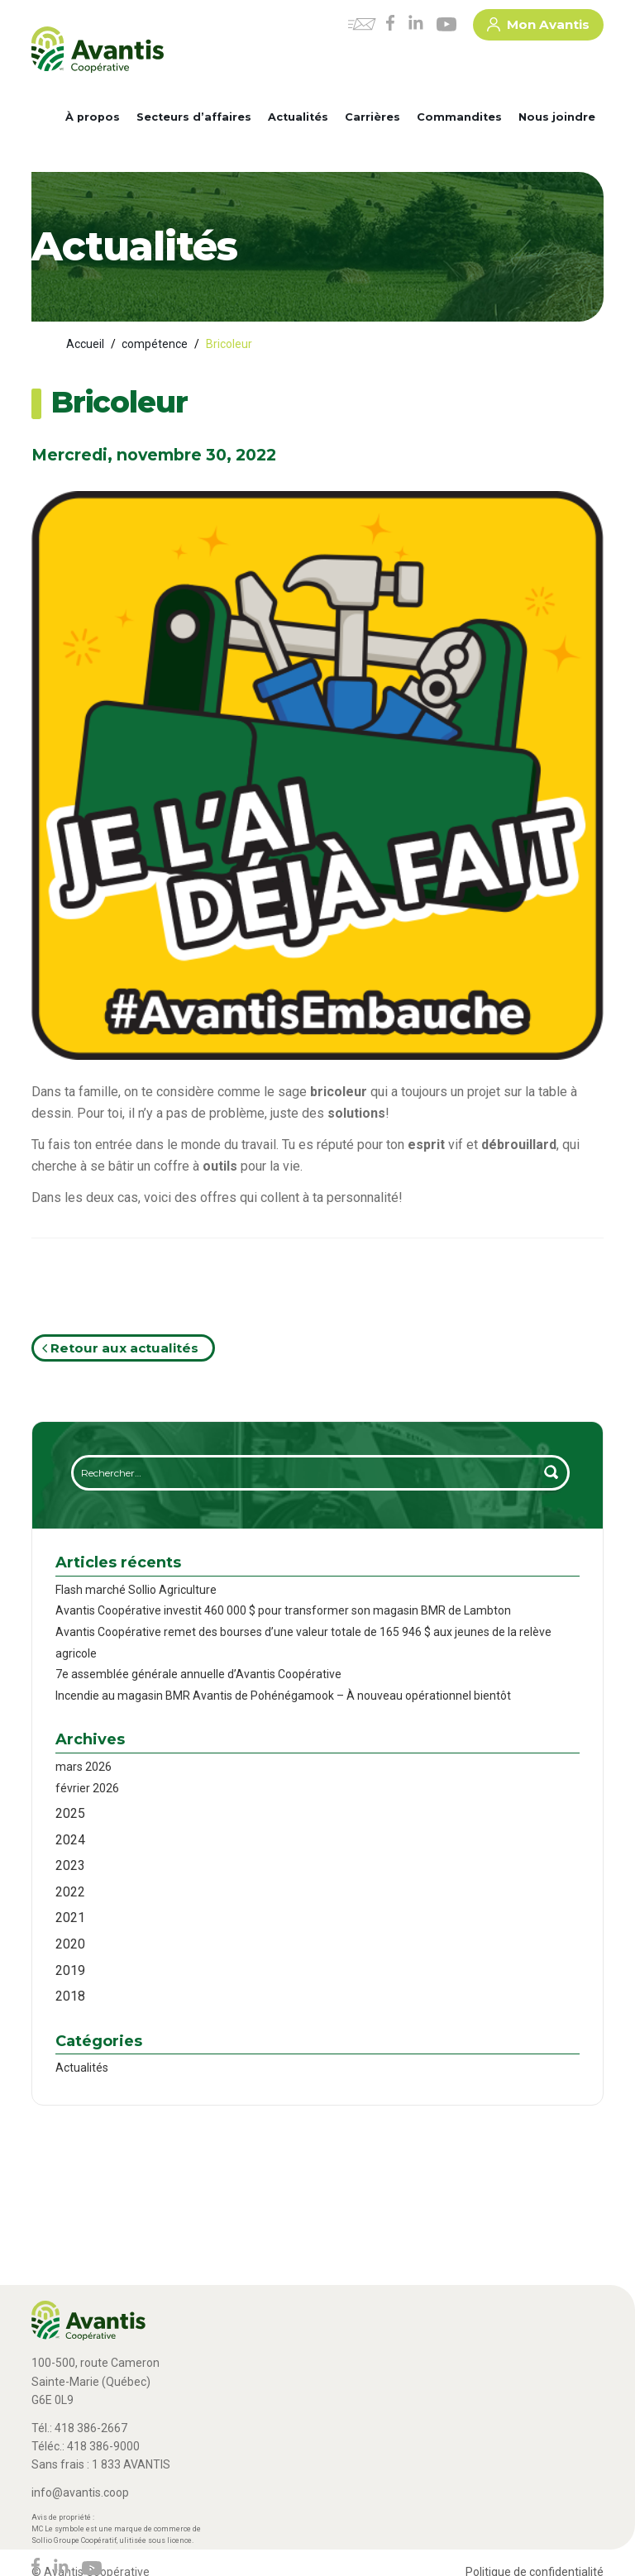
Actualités (298, 117)
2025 (70, 1813)
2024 (70, 1840)
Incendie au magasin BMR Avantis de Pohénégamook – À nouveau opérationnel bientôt (283, 1695)
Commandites (459, 117)
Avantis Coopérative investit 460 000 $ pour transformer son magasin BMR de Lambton (283, 1610)
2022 (70, 1892)
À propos (92, 117)
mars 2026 (83, 1766)
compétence (155, 344)
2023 (70, 1865)
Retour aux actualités (120, 1348)
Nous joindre (556, 117)
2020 (70, 1944)
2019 (70, 1970)
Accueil (85, 344)
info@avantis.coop (80, 2492)
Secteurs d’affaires (193, 117)
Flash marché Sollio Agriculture (136, 1589)
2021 (70, 1917)
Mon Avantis (538, 27)
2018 (70, 1996)
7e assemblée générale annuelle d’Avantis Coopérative (198, 1674)
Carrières (372, 117)
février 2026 (87, 1788)
